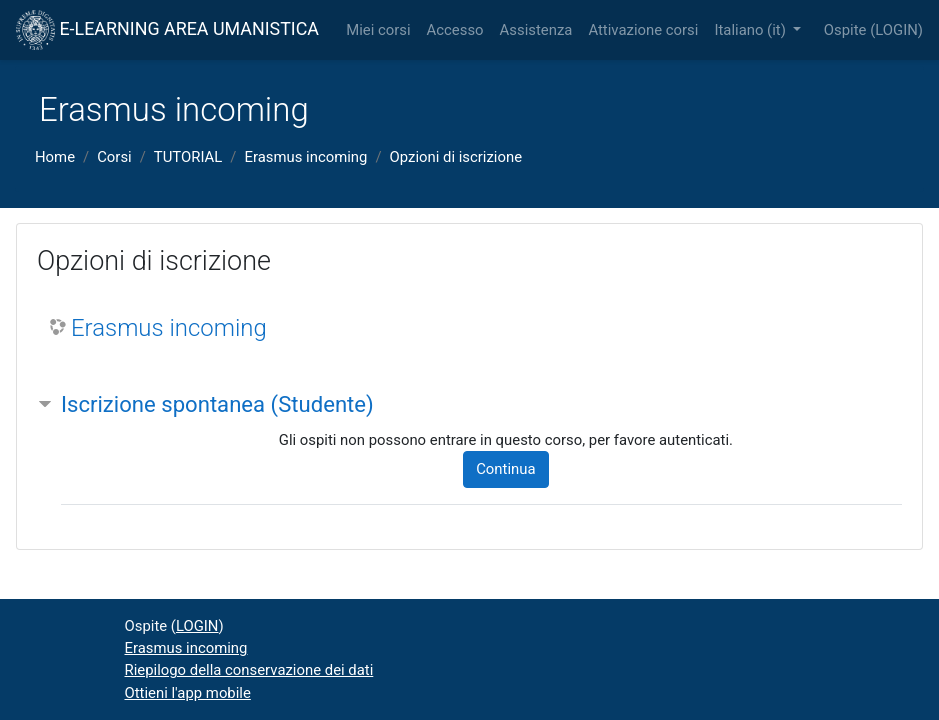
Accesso (455, 30)
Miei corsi (378, 30)
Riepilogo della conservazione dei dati (249, 670)
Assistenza (536, 30)
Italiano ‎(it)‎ (751, 30)
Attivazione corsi (643, 30)
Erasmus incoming (305, 157)
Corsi (114, 157)
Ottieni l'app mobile (188, 693)
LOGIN (896, 30)
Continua (505, 469)
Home (55, 157)
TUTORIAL (188, 157)
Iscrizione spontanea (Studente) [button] (217, 404)
